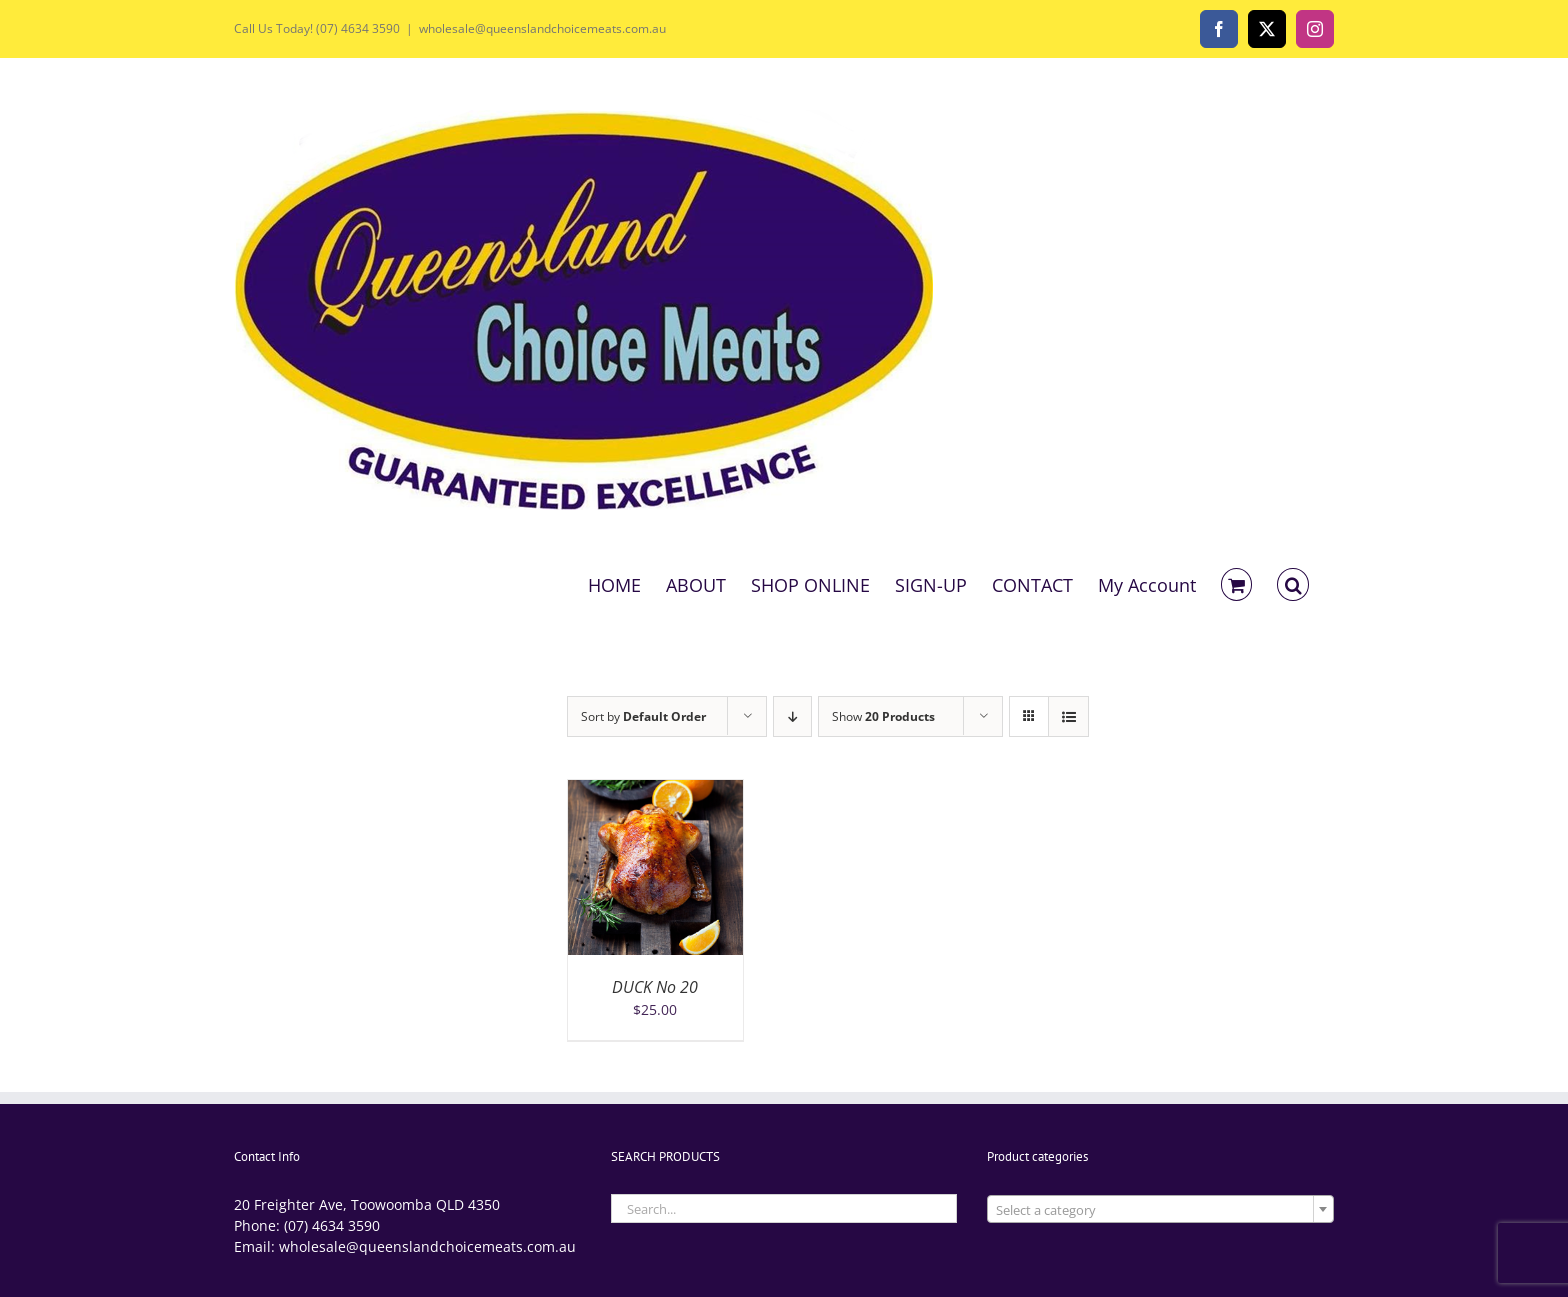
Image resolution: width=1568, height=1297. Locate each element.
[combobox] (1160, 1209)
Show (883, 716)
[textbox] (1160, 1210)
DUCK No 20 (655, 987)
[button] (1293, 583)
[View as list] (1068, 716)
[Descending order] (792, 716)
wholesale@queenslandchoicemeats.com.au (542, 28)
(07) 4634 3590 (332, 1225)
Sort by (643, 716)
